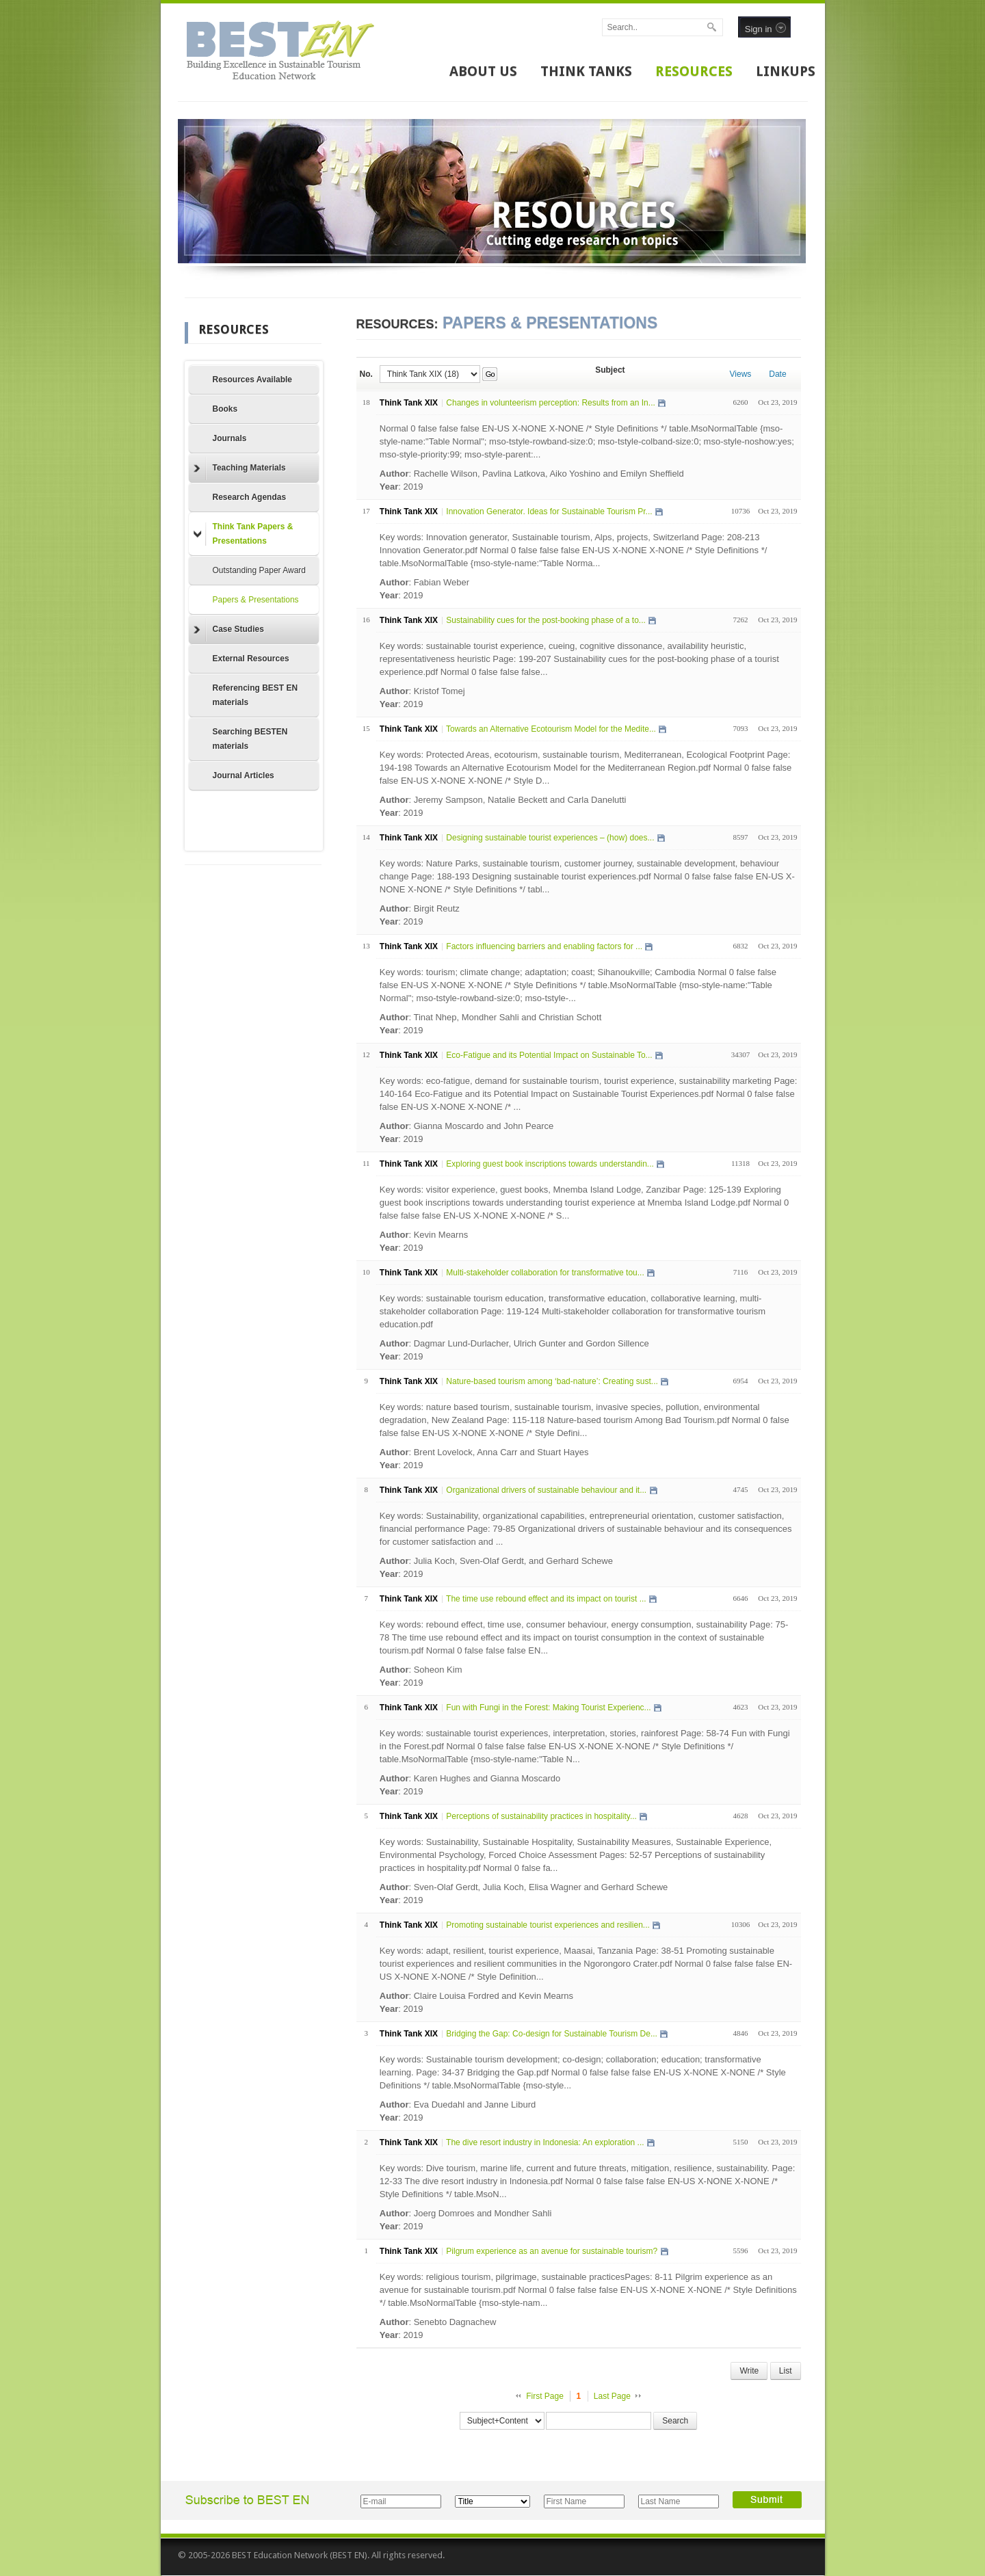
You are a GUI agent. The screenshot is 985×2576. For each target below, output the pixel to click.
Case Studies (229, 629)
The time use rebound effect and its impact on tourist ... (546, 1599)
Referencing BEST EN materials (255, 695)
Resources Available (253, 379)
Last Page (612, 2396)
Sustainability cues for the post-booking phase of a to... (546, 620)
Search (675, 2421)
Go (490, 374)
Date (777, 374)
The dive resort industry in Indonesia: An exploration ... (545, 2142)
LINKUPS (785, 71)
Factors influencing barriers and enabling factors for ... (544, 946)
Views (741, 374)
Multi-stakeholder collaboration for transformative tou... (545, 1272)
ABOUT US (483, 71)
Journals (230, 438)
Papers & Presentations (256, 600)
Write (749, 2371)
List (785, 2371)
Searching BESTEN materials (250, 739)
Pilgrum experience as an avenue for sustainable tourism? (551, 2251)
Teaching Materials (240, 468)
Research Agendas (250, 497)
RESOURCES (694, 71)
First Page (545, 2396)
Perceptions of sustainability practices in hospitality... (541, 1816)
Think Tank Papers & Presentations (243, 534)
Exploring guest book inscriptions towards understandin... (550, 1164)
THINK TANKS (586, 71)
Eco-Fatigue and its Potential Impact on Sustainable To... (549, 1055)
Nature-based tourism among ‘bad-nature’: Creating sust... (552, 1381)
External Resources (251, 658)
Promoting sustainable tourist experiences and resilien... (548, 1925)
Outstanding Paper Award (259, 570)
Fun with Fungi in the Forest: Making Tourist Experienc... (548, 1707)
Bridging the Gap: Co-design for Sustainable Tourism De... (551, 2034)
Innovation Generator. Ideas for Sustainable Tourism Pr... (549, 511)
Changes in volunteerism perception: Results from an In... (550, 403)
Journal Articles (243, 775)
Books (225, 409)
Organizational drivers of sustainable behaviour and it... (546, 1490)
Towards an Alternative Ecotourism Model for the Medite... (551, 729)
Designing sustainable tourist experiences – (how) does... (550, 837)
